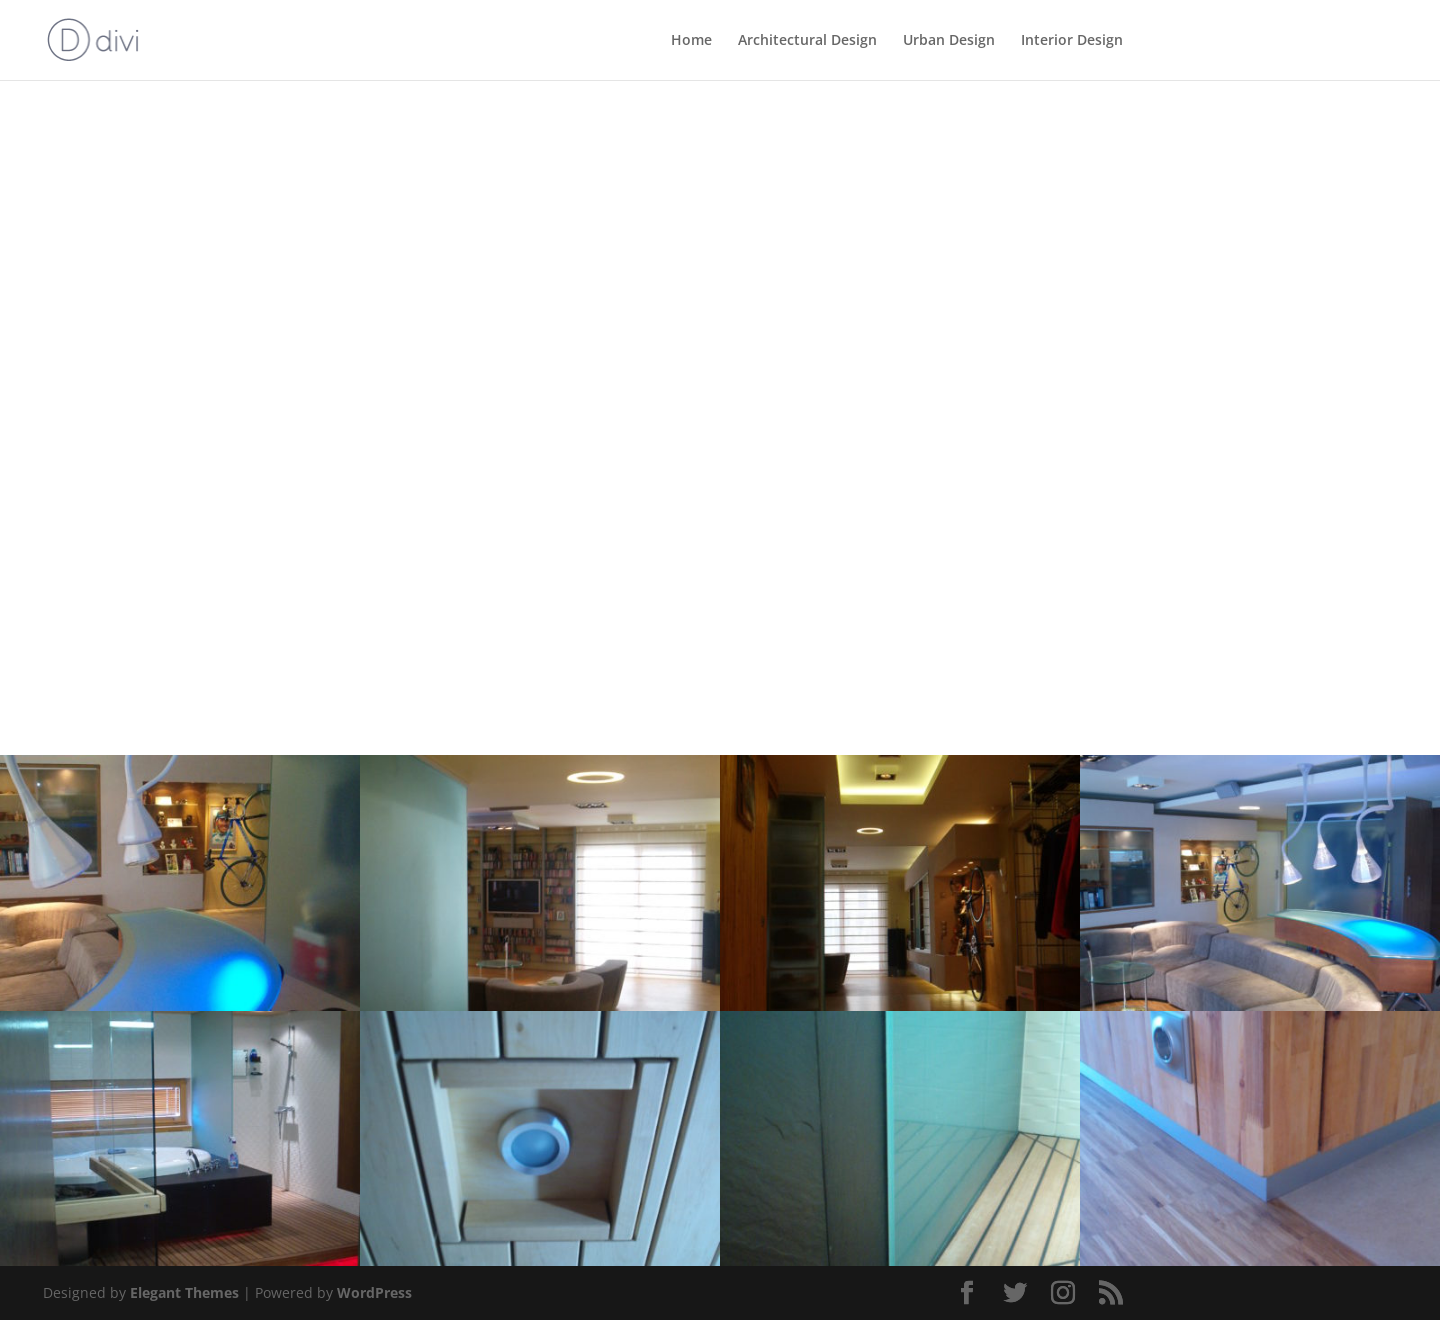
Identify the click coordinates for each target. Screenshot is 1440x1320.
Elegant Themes (184, 1292)
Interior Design (1072, 41)
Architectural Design (807, 41)
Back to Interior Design (171, 164)
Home (691, 41)
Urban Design (949, 41)
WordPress (374, 1292)
